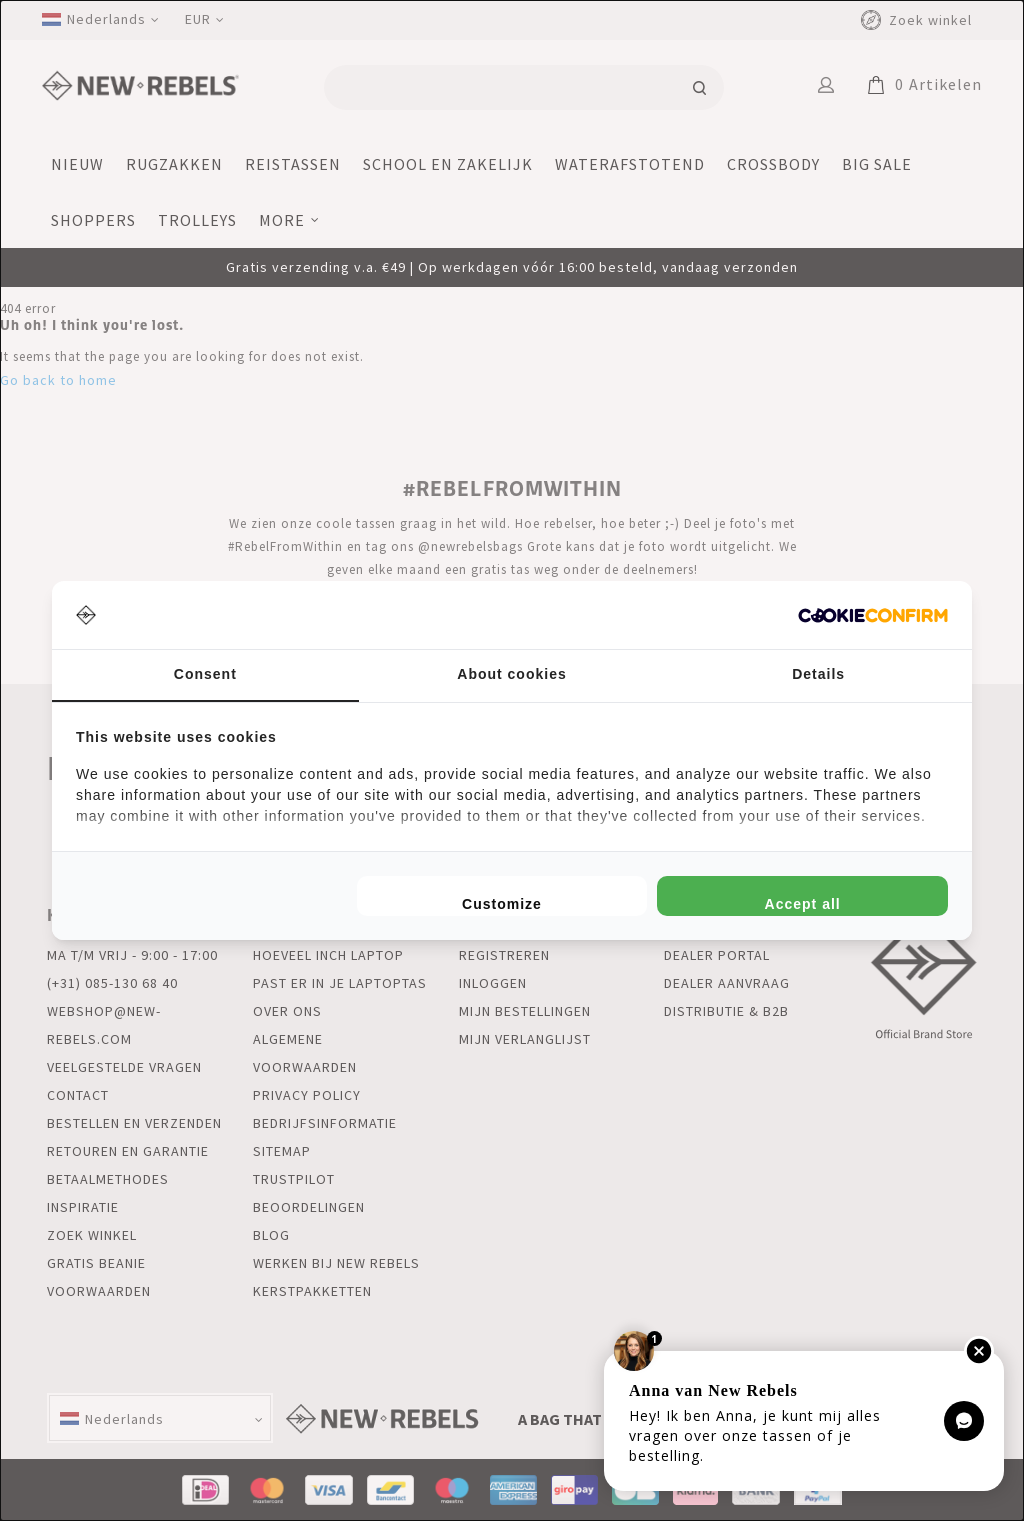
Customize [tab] (502, 904)
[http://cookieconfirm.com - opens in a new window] (873, 615)
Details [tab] (818, 674)
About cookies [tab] (511, 674)
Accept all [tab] (803, 904)
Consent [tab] (205, 674)
